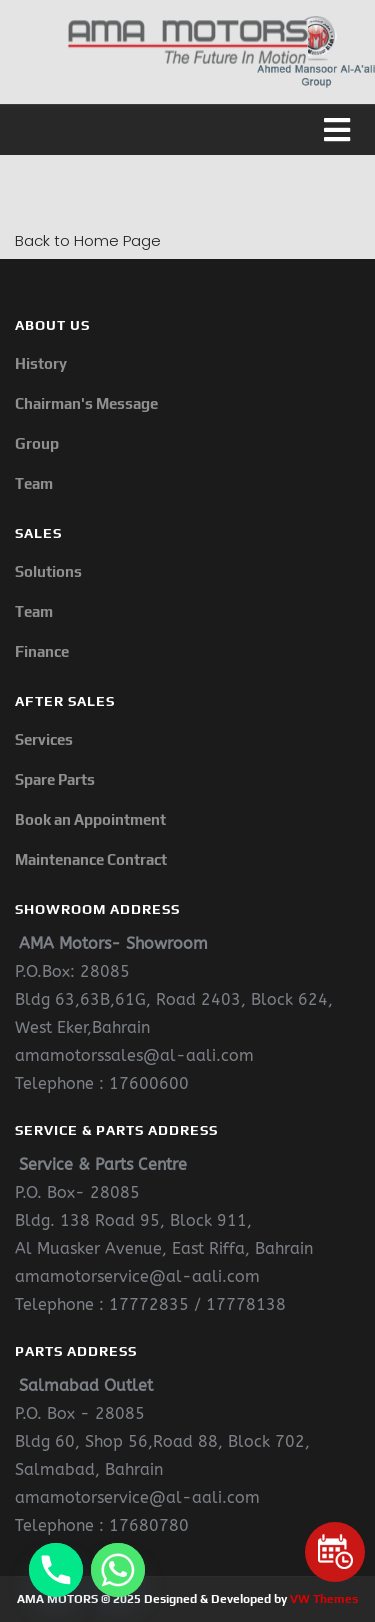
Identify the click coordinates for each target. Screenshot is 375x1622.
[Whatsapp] (118, 1570)
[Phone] (56, 1570)
